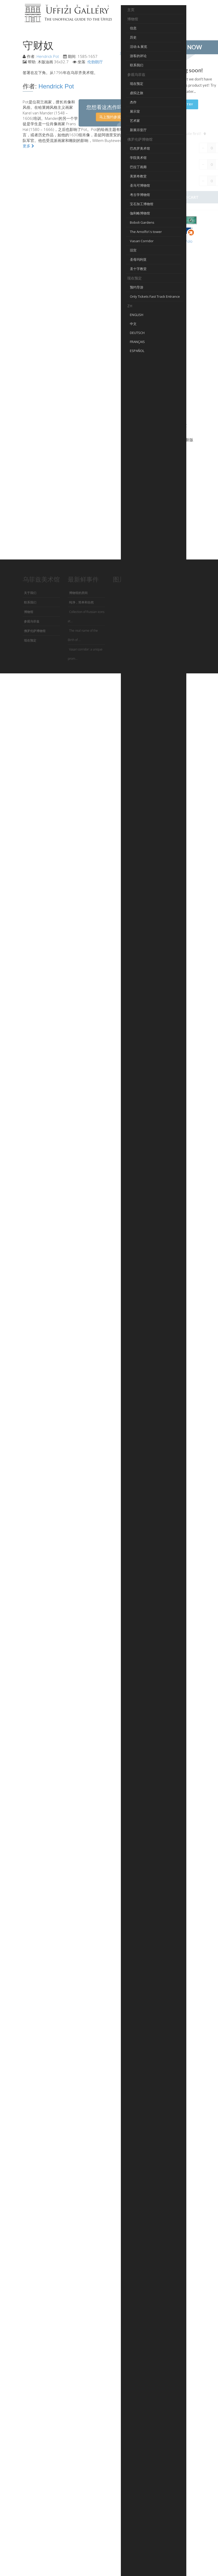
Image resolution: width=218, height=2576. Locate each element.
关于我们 (30, 593)
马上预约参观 (111, 116)
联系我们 (136, 65)
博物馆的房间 (78, 593)
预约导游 (136, 287)
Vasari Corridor (142, 241)
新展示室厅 (138, 130)
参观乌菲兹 (136, 74)
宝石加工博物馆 (141, 204)
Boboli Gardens (142, 222)
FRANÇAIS (137, 341)
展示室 (135, 111)
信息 (133, 28)
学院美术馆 (138, 157)
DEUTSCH (137, 332)
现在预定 (136, 83)
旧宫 (133, 250)
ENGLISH (136, 314)
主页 (131, 9)
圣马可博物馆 (140, 185)
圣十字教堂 (138, 268)
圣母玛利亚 (138, 259)
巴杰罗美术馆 (140, 148)
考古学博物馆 (140, 194)
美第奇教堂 (138, 176)
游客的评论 (138, 55)
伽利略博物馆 (140, 213)
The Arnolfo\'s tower (146, 231)
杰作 (133, 102)
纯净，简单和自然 (81, 602)
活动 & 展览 (138, 46)
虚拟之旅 (136, 93)
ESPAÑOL (137, 350)
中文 (133, 323)
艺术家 (135, 120)
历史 (133, 37)
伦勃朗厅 (95, 61)
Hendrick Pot (48, 56)
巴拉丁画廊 (138, 167)
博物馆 (132, 18)
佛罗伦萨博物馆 (140, 139)
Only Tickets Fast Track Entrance (155, 296)
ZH (129, 305)
